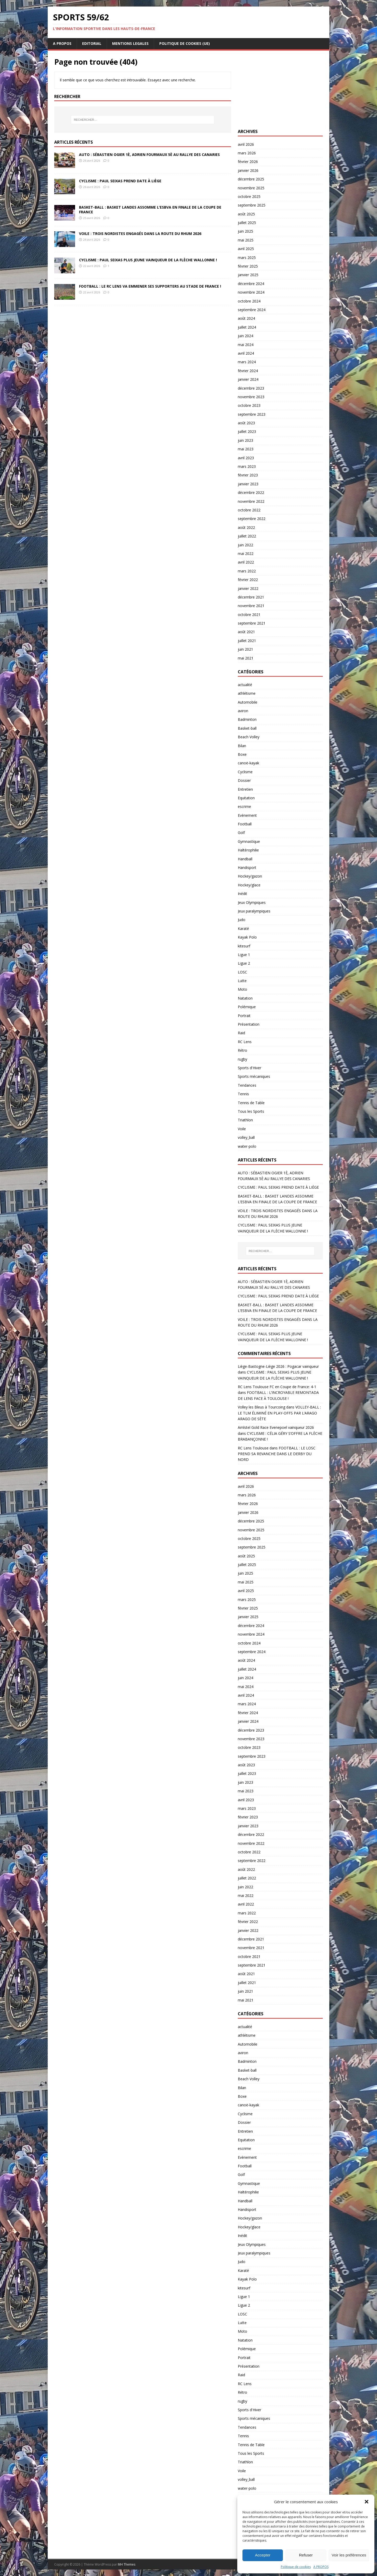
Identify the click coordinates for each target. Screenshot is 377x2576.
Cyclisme (245, 771)
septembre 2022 (251, 518)
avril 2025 (246, 248)
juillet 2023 (247, 431)
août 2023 (246, 422)
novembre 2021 (251, 605)
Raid (241, 1032)
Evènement (247, 815)
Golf (241, 832)
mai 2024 (245, 344)
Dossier (244, 780)
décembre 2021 (251, 597)
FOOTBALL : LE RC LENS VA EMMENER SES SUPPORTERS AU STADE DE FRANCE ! (150, 286)
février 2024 (248, 370)
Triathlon (245, 1119)
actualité (245, 684)
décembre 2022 (251, 492)
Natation (245, 998)
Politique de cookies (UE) (184, 43)
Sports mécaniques (254, 1076)
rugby (242, 1059)
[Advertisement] (280, 89)
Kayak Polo (247, 937)
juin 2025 (245, 231)
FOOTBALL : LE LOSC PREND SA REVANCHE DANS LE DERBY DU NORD (276, 1454)
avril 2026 (246, 144)
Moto (242, 989)
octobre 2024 (249, 301)
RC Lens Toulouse (253, 1448)
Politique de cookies (296, 2567)
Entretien (245, 789)
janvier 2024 (248, 379)
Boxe (242, 754)
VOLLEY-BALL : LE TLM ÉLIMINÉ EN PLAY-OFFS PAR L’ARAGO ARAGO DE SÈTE (279, 1413)
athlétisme (247, 693)
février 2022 (248, 579)
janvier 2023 (248, 483)
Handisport (247, 867)
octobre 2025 (249, 196)
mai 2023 (245, 448)
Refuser (306, 2555)
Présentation (248, 1024)
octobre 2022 (249, 509)
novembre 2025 (251, 187)
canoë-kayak (248, 762)
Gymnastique (249, 841)
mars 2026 (247, 152)
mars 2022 (247, 571)
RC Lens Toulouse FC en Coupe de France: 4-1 (277, 1386)
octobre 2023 (249, 405)
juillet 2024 (247, 327)
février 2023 (248, 475)
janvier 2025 (248, 274)
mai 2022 (245, 553)
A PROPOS (321, 2567)
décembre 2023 (251, 388)
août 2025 (246, 213)
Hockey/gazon (250, 876)
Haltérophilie (248, 850)
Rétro (242, 1050)
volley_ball (246, 1137)
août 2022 (246, 527)
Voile (242, 1128)
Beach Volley (248, 736)
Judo (241, 919)
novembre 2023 (251, 396)
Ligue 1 (244, 954)
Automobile (247, 702)
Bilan (242, 745)
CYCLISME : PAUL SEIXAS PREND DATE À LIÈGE (120, 180)
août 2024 (246, 318)
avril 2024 (246, 353)
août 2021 (246, 631)
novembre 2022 (251, 501)
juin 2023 (245, 440)
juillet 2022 (247, 536)
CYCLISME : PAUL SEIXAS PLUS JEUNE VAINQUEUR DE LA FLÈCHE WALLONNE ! (148, 259)
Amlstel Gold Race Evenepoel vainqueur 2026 (276, 1427)
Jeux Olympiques (252, 902)
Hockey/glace (249, 884)
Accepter (262, 2555)
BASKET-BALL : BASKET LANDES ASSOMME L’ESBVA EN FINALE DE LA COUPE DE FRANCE (150, 209)
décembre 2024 (251, 283)
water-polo (247, 1146)
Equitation (246, 797)
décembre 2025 (251, 179)
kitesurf (244, 946)
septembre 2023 (251, 414)
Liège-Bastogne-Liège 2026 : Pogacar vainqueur (278, 1366)
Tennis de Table (251, 1102)
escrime (244, 806)
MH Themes (126, 2564)
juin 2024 (245, 335)
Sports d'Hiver (249, 1067)
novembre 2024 (251, 292)
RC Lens (245, 1041)
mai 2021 (245, 658)
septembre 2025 (251, 205)
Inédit (242, 893)
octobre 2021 (249, 614)
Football (245, 823)
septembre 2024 (251, 309)
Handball (245, 858)
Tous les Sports (251, 1111)
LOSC (242, 972)
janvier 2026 (248, 170)
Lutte (242, 980)
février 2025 (248, 266)
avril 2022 (246, 562)
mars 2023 (247, 466)
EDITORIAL (91, 43)
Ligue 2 (244, 963)
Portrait (244, 1015)
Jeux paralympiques (254, 911)
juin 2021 (245, 649)
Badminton (247, 719)
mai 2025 (245, 240)
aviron (243, 710)
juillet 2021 (247, 640)
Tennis (243, 1093)
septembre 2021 (251, 623)
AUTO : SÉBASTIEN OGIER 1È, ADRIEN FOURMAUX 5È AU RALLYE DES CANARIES (149, 154)
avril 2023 (246, 457)
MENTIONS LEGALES (130, 43)
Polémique (247, 1006)
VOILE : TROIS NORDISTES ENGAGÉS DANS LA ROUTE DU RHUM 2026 (140, 233)
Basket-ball (247, 728)
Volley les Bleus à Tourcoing (261, 1407)
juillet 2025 (247, 222)
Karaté (243, 928)
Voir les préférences (349, 2555)
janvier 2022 (248, 588)
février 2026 (248, 161)
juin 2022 (245, 544)
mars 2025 (247, 257)
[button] (366, 2501)
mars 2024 (247, 361)
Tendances (247, 1085)
